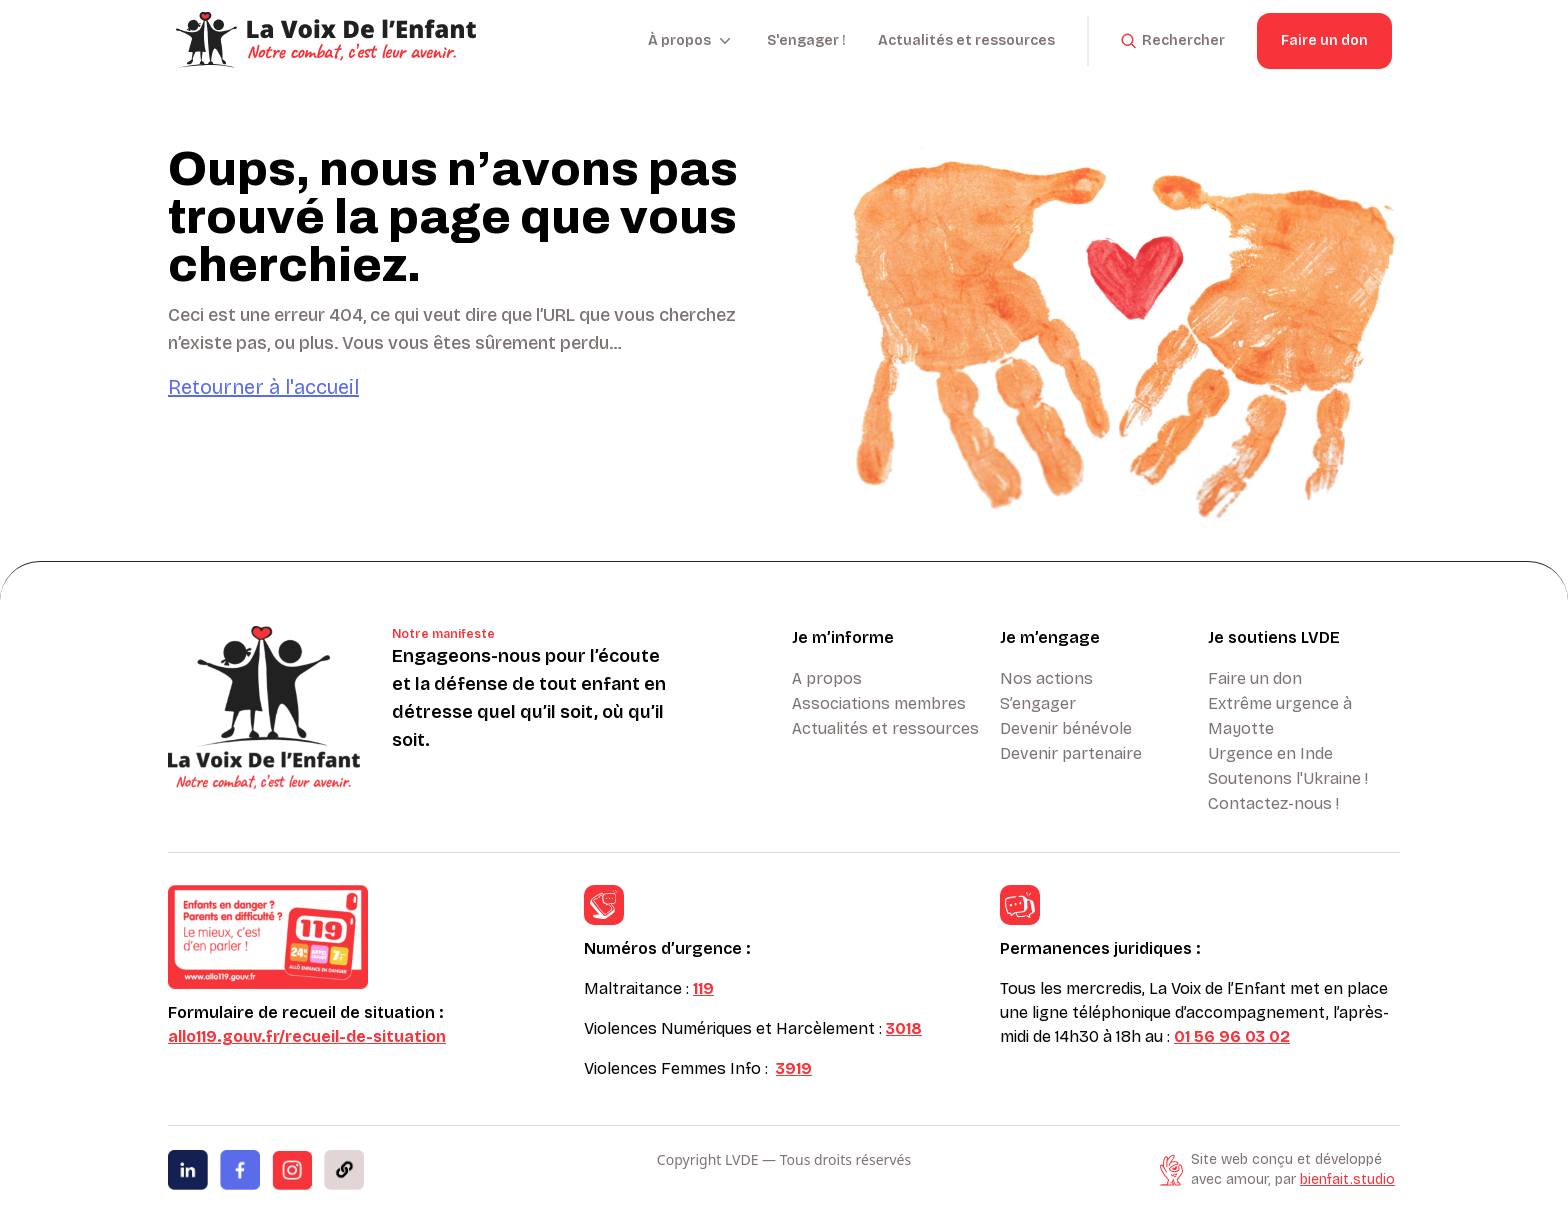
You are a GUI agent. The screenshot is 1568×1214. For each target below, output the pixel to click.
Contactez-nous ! (1273, 803)
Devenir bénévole (1066, 728)
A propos (827, 678)
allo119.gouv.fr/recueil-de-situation (307, 1036)
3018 (904, 1028)
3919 (794, 1068)
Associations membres (879, 703)
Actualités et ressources (966, 40)
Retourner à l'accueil (263, 387)
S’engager (1038, 703)
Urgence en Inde (1270, 753)
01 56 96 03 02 (1232, 1036)
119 (703, 988)
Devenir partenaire (1071, 753)
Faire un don (1324, 40)
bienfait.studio (1347, 1179)
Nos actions (1046, 678)
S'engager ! (806, 40)
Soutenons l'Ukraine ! (1288, 778)
